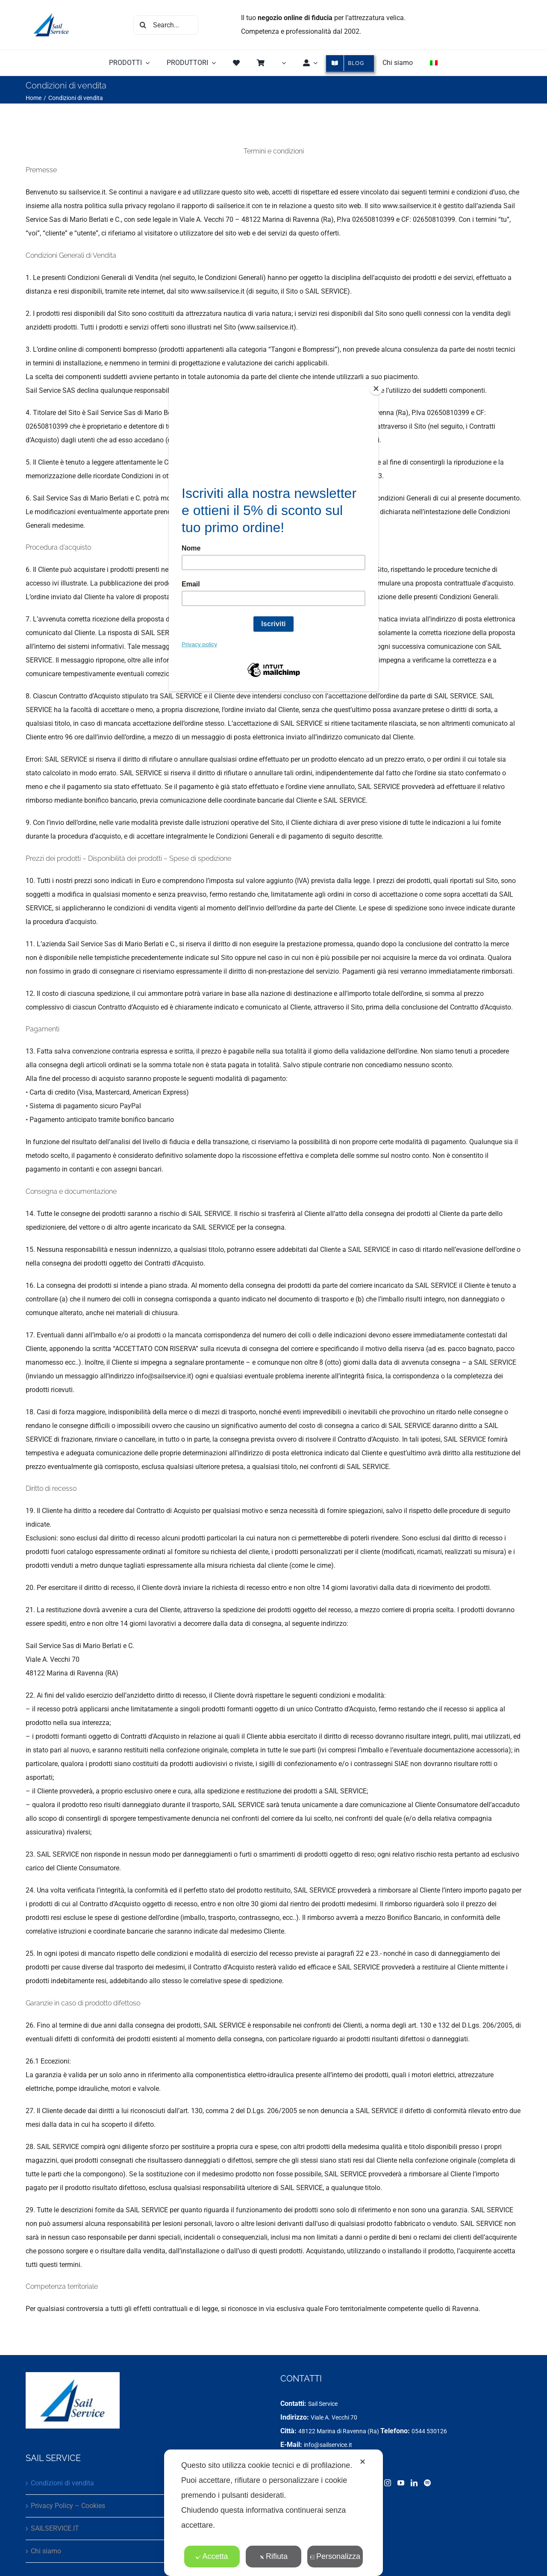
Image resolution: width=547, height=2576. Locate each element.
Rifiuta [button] (273, 2556)
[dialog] (273, 2512)
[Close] (376, 388)
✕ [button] (362, 2462)
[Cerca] (143, 25)
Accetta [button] (212, 2556)
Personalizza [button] (335, 2556)
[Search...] (165, 25)
